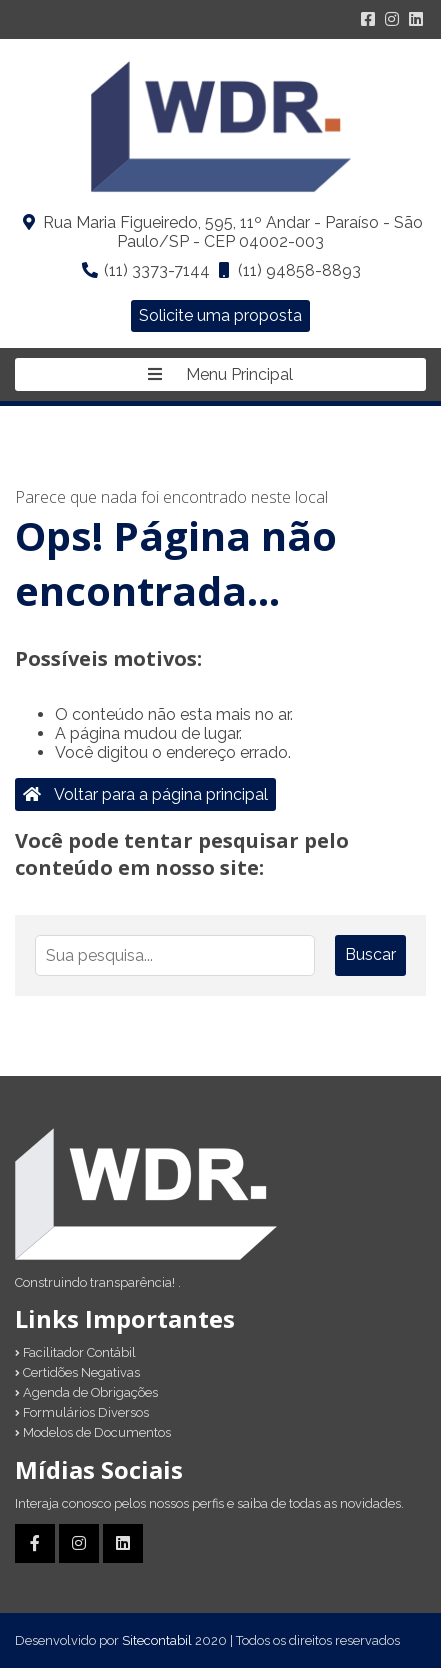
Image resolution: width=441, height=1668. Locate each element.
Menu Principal (220, 374)
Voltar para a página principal (145, 794)
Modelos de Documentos (93, 1432)
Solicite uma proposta (220, 315)
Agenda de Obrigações (86, 1392)
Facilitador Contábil (75, 1352)
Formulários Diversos (82, 1412)
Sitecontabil (157, 1640)
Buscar (370, 954)
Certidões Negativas (77, 1372)
